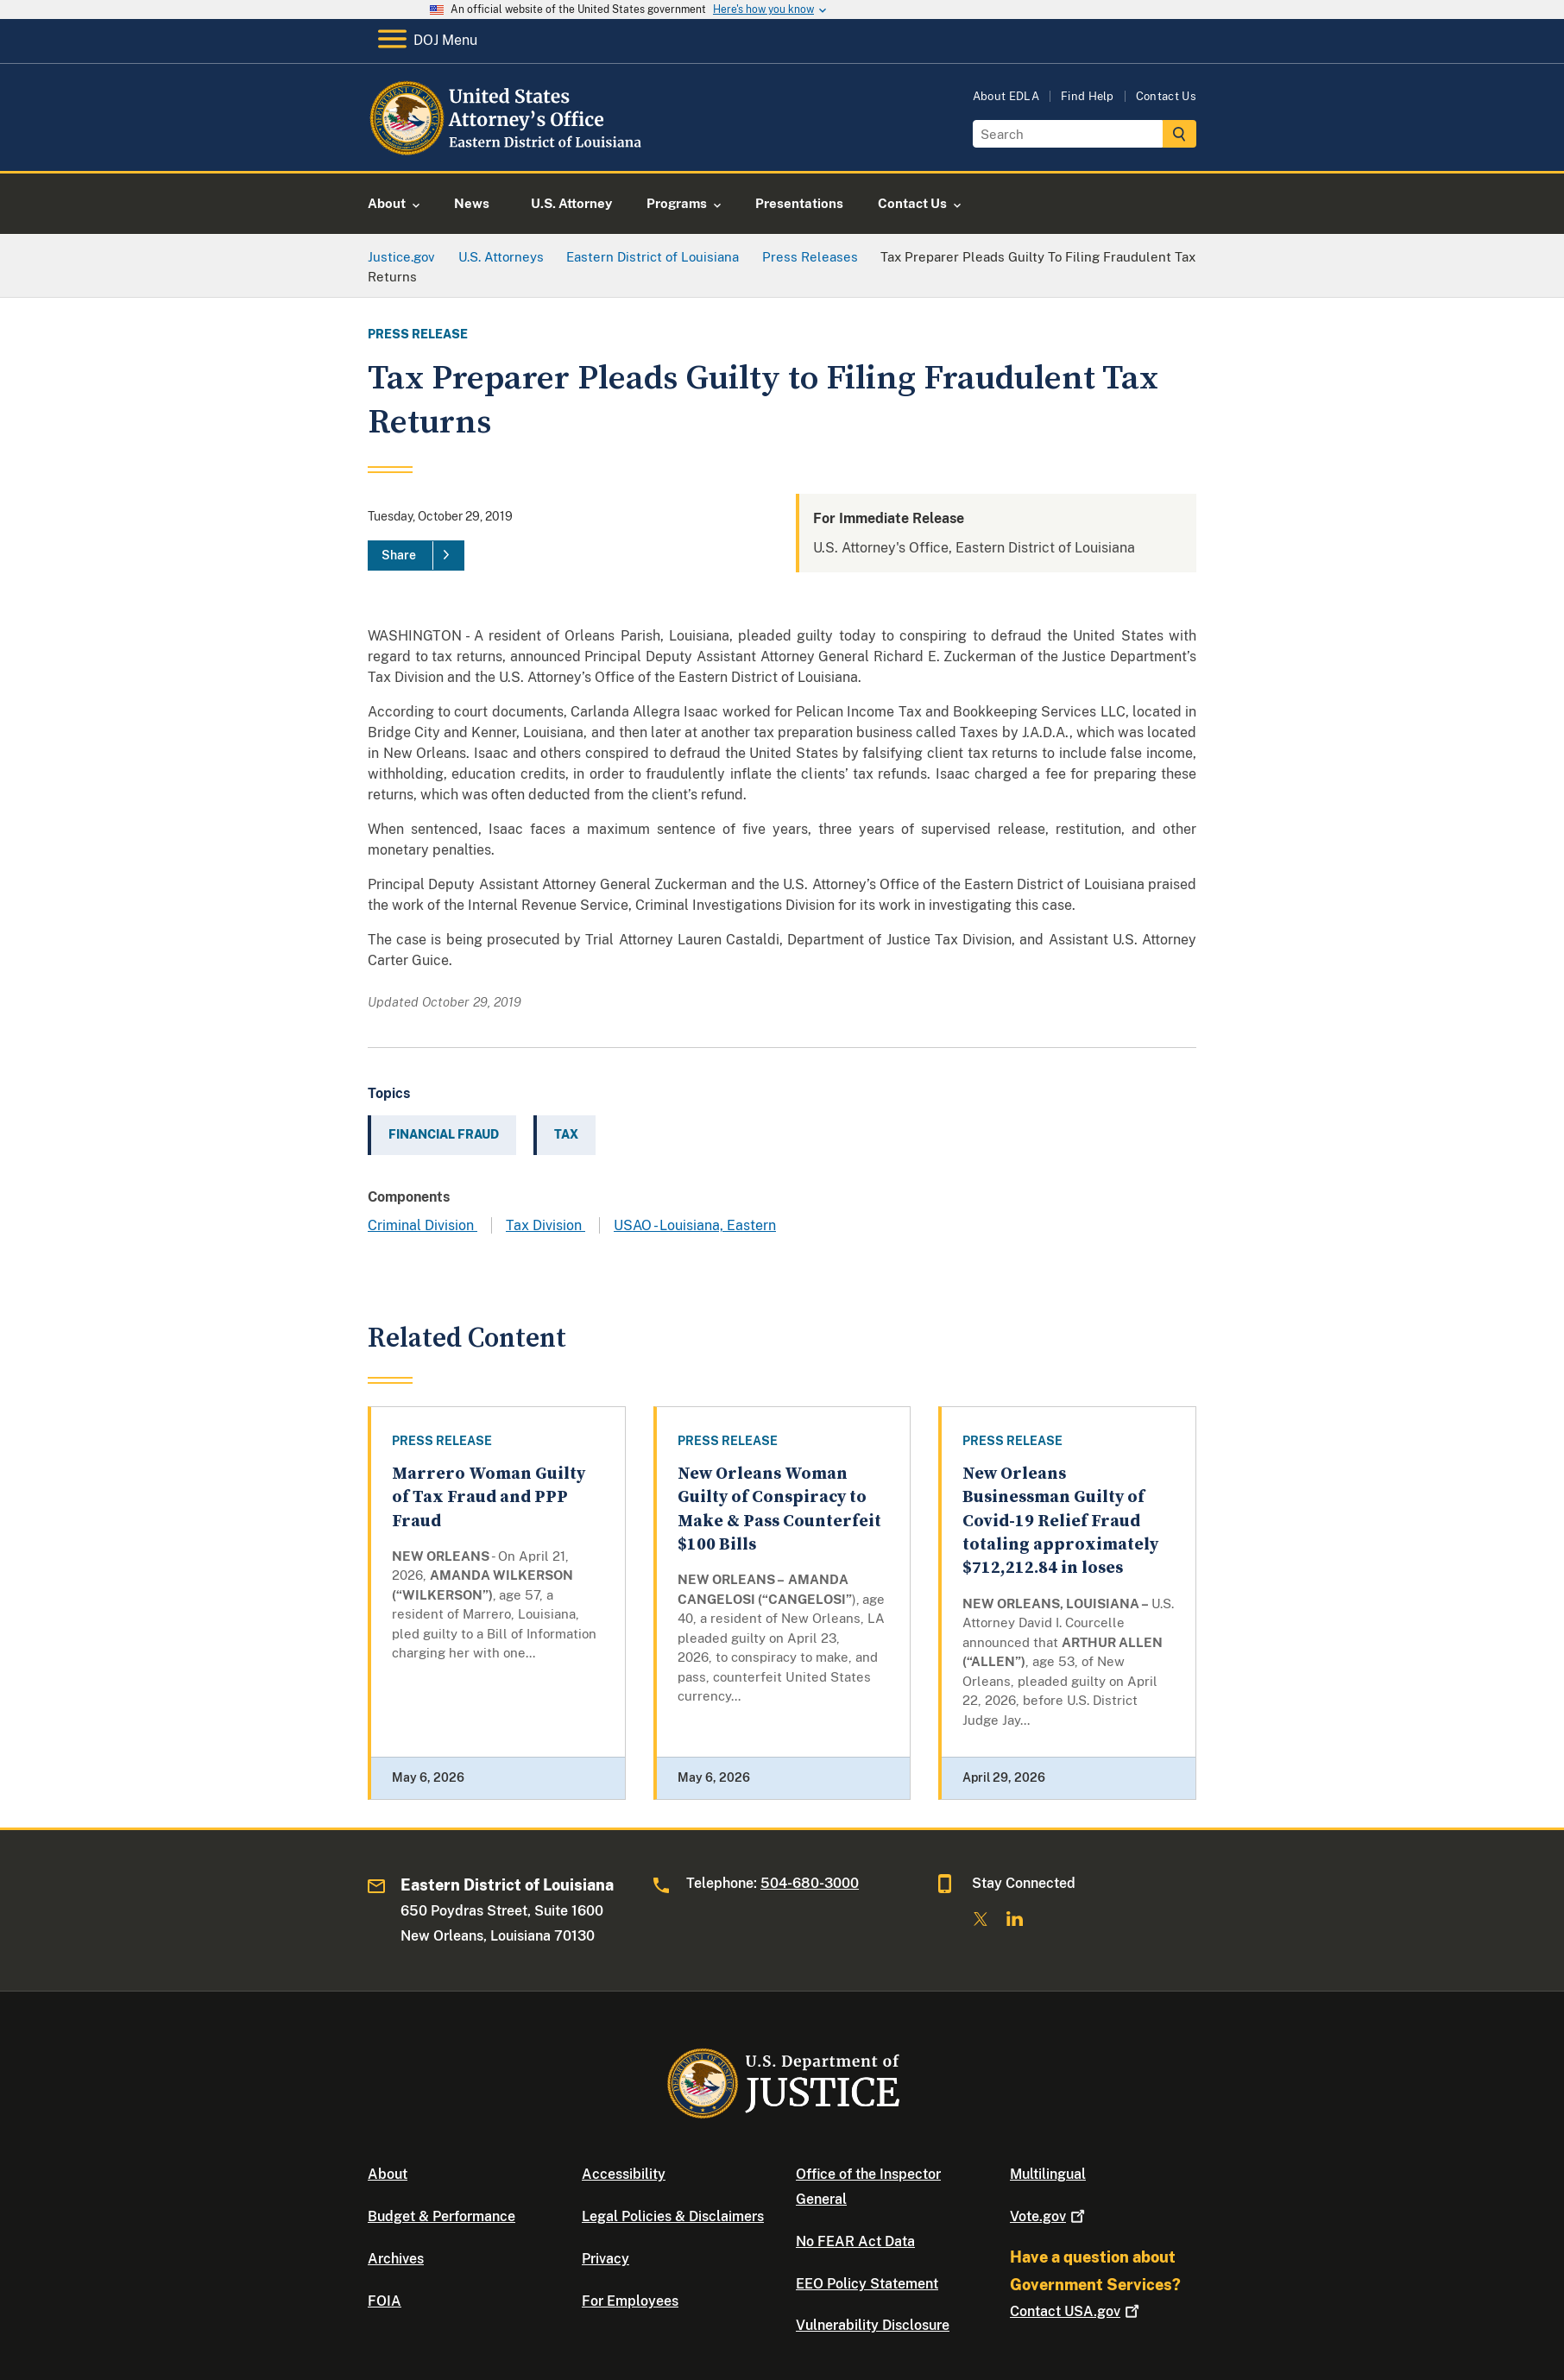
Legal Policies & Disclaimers (673, 2216)
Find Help (1087, 96)
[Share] (416, 555)
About (387, 2174)
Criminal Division (422, 1225)
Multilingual (1048, 2174)
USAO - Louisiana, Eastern (695, 1225)
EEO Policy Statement (867, 2284)
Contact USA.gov (1076, 2311)
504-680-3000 (809, 1883)
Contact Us (1166, 96)
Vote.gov (1049, 2216)
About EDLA (1006, 96)
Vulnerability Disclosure (872, 2325)
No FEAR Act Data (855, 2241)
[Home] (508, 151)
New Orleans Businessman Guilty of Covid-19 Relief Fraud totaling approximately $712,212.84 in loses (1060, 1521)
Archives (396, 2259)
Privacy (605, 2259)
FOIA (384, 2301)
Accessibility (623, 2174)
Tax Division (545, 1225)
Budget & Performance (441, 2216)
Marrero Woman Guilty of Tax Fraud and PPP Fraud (488, 1497)
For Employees (630, 2301)
